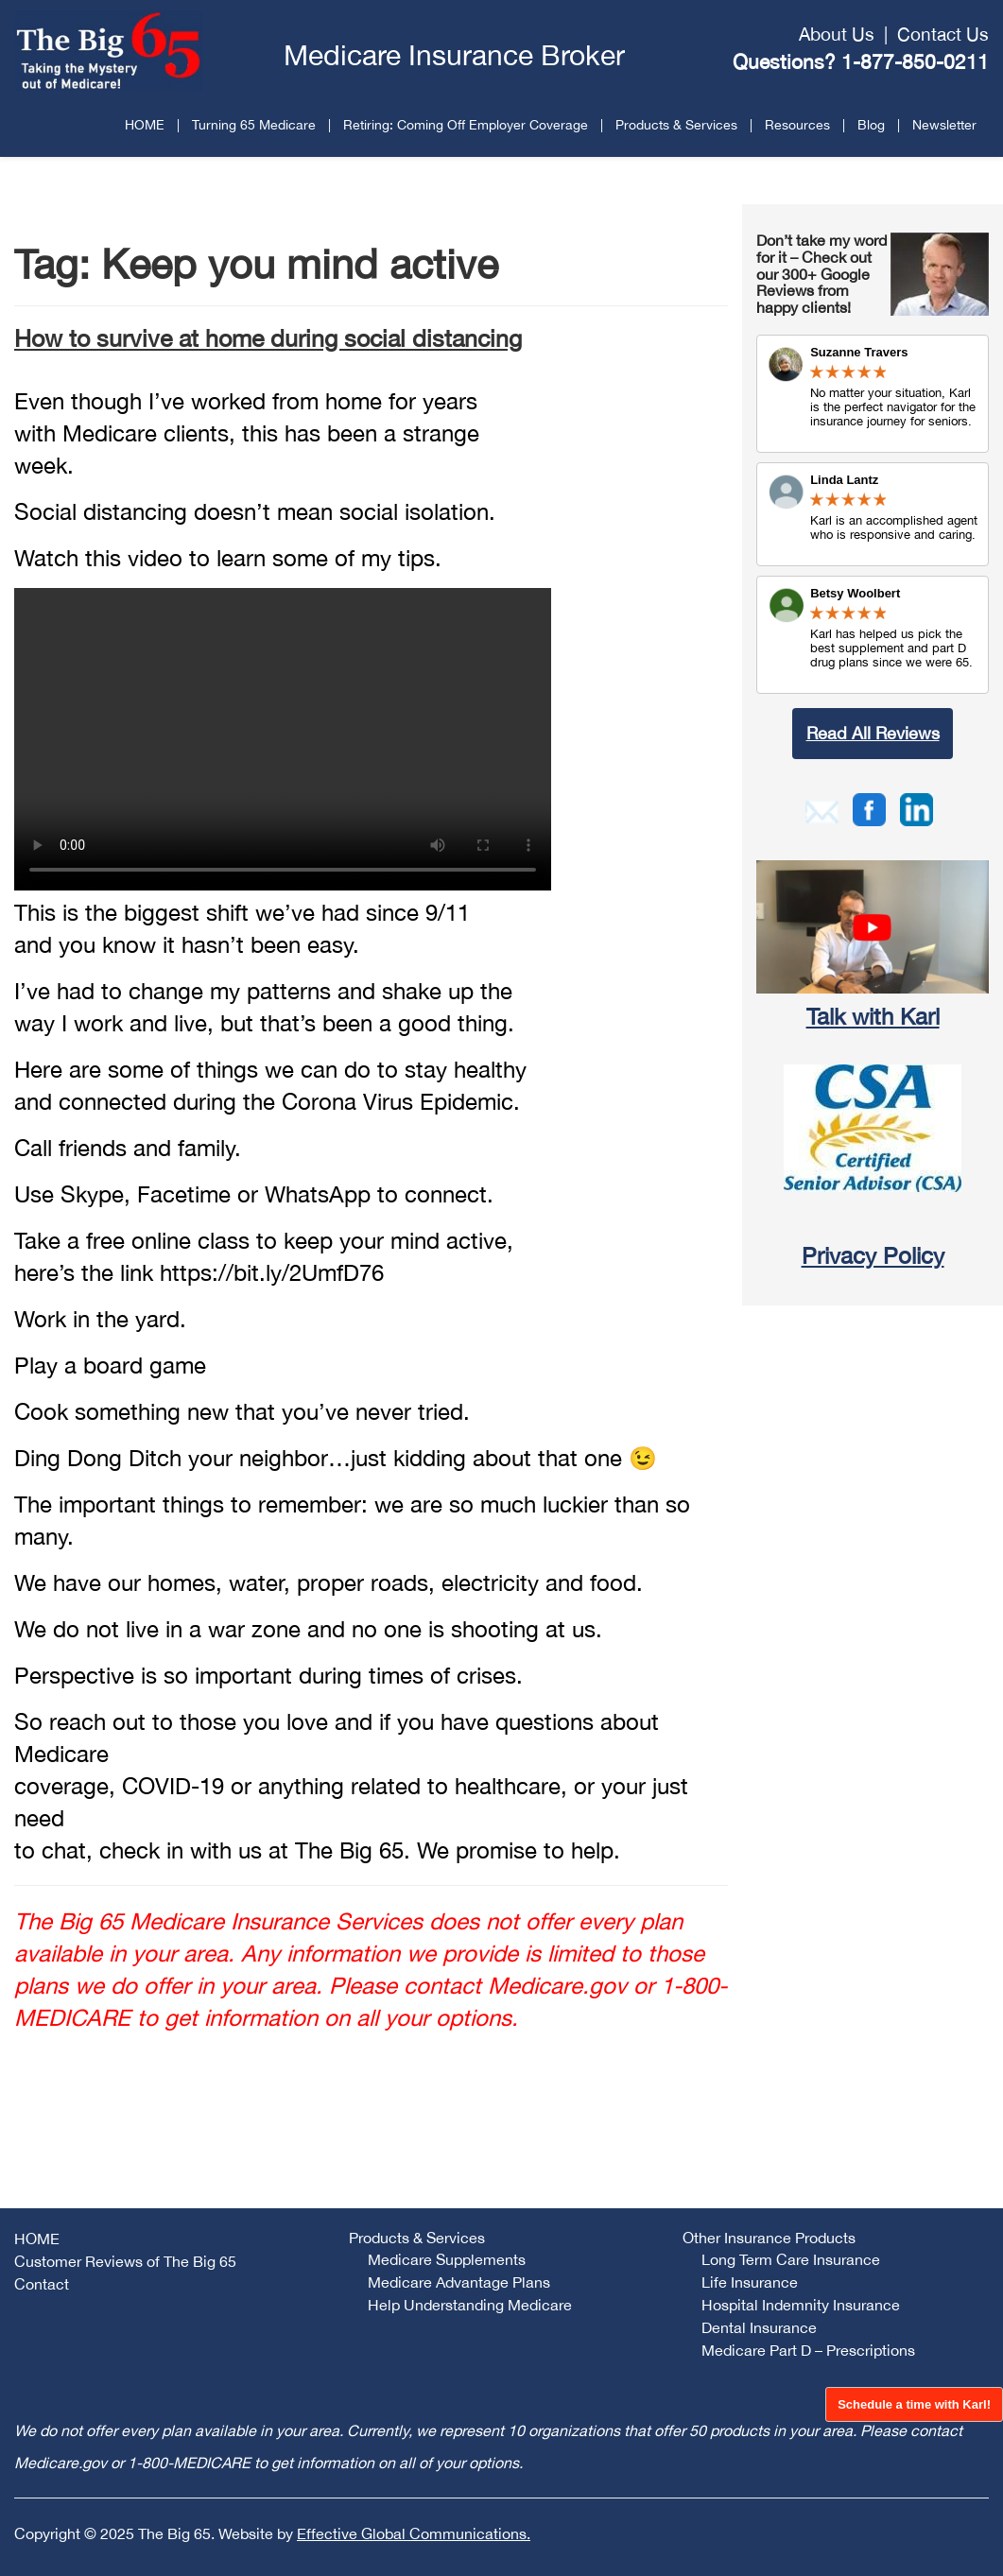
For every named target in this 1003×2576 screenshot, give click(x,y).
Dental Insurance (759, 2327)
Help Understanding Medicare (470, 2304)
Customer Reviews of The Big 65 (125, 2261)
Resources (797, 124)
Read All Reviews (873, 733)
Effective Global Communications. (413, 2533)
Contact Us (943, 34)
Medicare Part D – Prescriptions (808, 2350)
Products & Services (676, 124)
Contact (41, 2283)
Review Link (872, 514)
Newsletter (944, 124)
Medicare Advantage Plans (459, 2282)
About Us (836, 34)
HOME (144, 124)
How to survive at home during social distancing (268, 338)
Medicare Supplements (447, 2259)
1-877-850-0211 (915, 61)
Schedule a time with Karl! (914, 2404)
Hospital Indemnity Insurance (800, 2304)
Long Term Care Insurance (790, 2259)
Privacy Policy (873, 1255)
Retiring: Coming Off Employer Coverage (465, 124)
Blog (871, 124)
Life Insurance (749, 2282)
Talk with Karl (873, 1016)
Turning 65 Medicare (254, 124)
